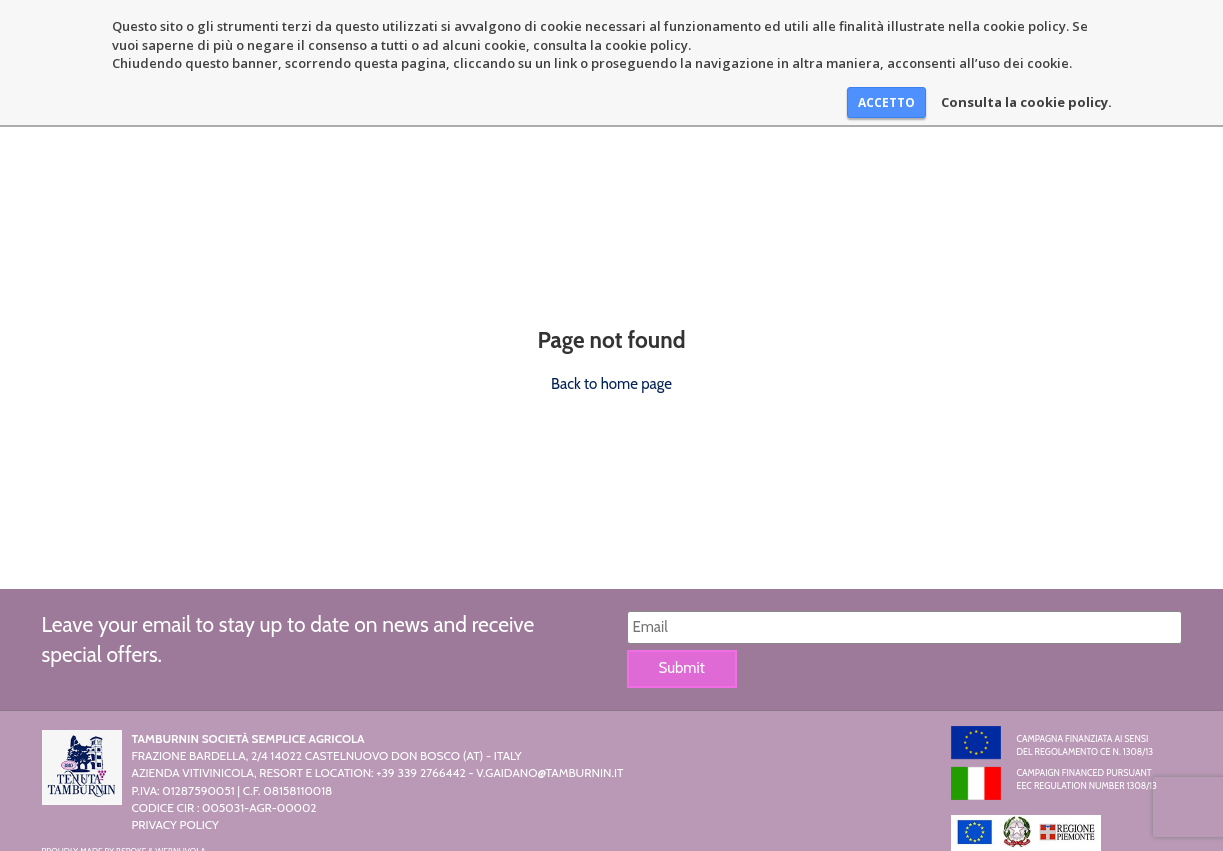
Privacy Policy (175, 824)
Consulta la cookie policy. (1026, 102)
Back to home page (611, 384)
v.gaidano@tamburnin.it (549, 772)
